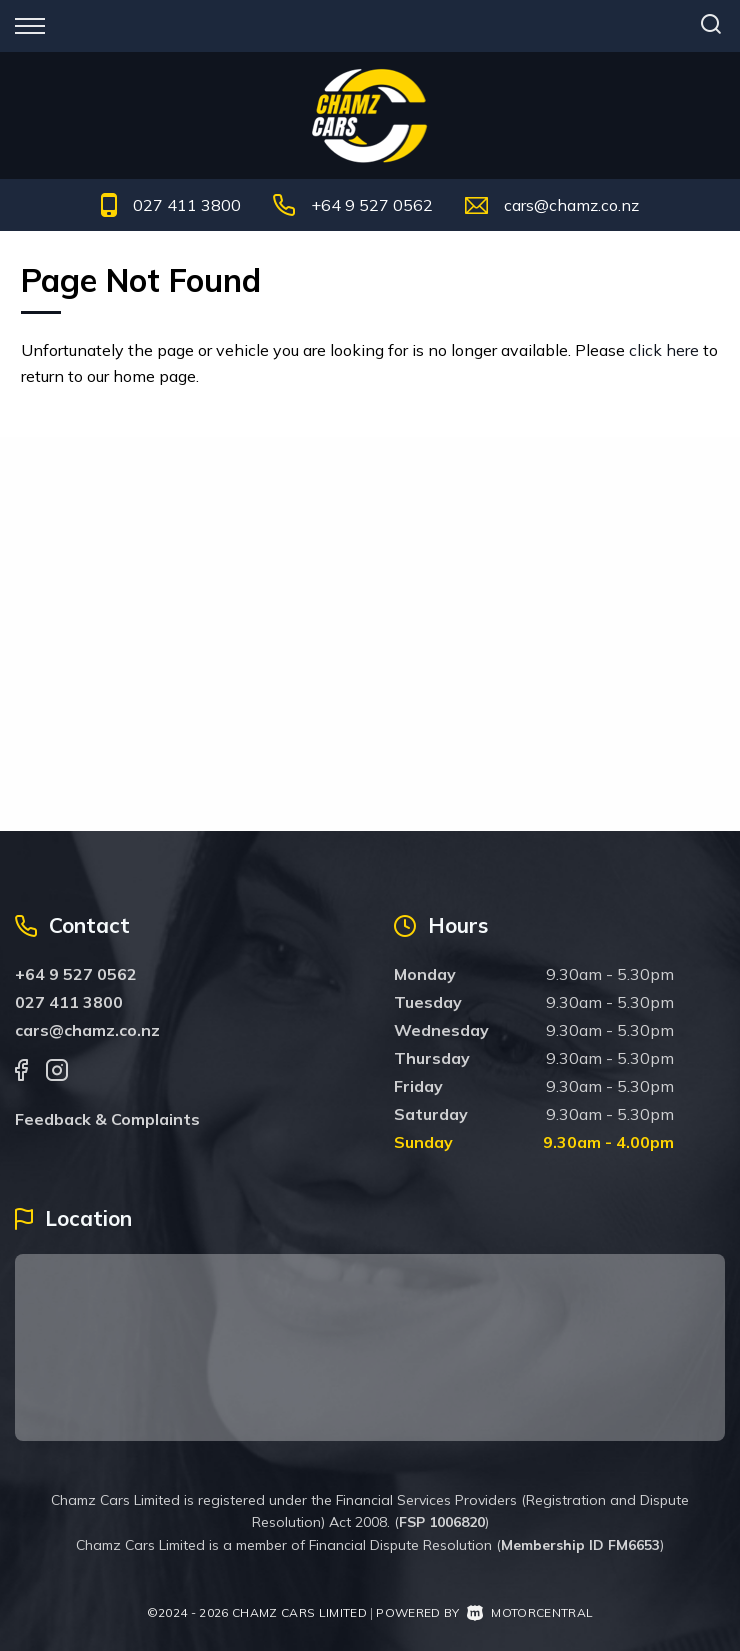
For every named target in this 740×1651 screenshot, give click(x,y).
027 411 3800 (187, 205)
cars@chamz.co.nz (571, 205)
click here (664, 350)
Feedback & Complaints (107, 1119)
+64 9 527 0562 (372, 205)
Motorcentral (530, 1612)
